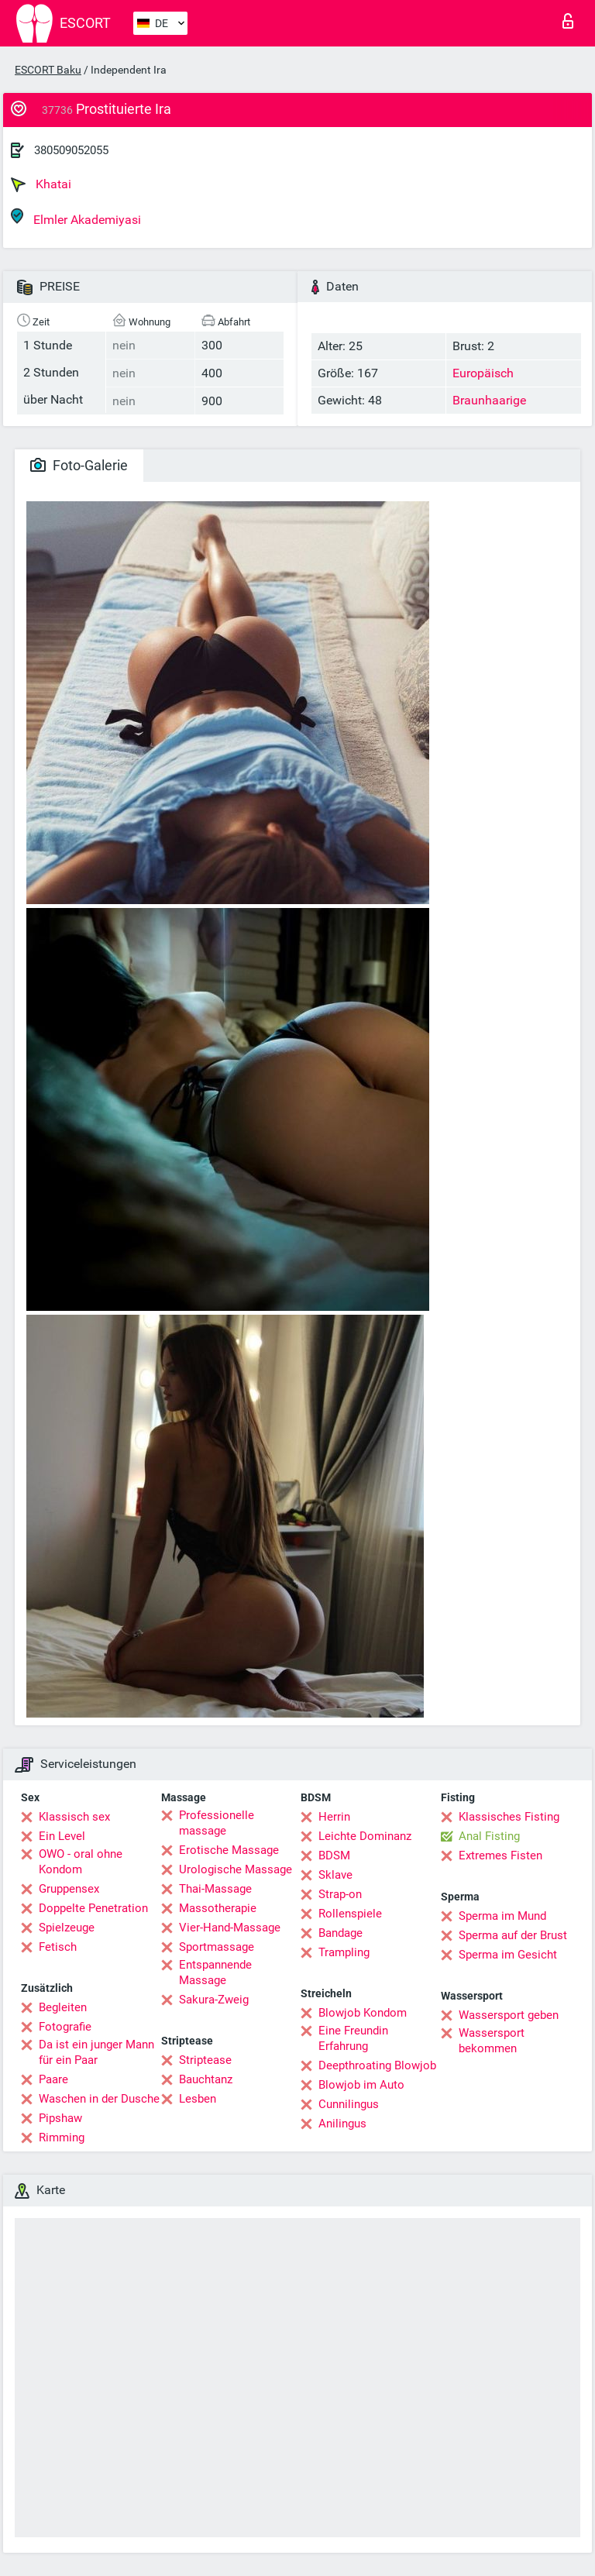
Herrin (334, 1817)
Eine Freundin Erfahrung (353, 2038)
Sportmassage (216, 1947)
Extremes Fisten (500, 1855)
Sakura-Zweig (214, 2000)
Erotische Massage (229, 1850)
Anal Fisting (489, 1836)
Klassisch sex (74, 1817)
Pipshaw (60, 2118)
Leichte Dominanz (364, 1836)
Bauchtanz (205, 2079)
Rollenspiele (350, 1914)
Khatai (41, 184)
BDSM (334, 1855)
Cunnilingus (348, 2104)
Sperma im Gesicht (508, 1955)
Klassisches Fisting (509, 1817)
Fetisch (58, 1947)
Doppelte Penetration (93, 1908)
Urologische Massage (235, 1869)
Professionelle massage (216, 1823)
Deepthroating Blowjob (377, 2065)
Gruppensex (69, 1889)
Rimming (61, 2137)
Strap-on (340, 1894)
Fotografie (65, 2027)
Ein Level (62, 1836)
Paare (53, 2079)
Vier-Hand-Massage (229, 1928)
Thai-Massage (215, 1889)
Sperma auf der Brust (513, 1935)
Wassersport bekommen (491, 2040)
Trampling (344, 1952)
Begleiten (63, 2007)
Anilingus (342, 2124)
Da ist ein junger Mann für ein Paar (96, 2052)
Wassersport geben (509, 2015)
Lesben (197, 2099)
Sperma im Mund (502, 1916)
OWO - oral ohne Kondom (80, 1861)
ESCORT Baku (48, 70)
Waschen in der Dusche (99, 2099)
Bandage (340, 1933)
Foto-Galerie (79, 465)
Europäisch (483, 373)
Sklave (335, 1875)
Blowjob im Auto (361, 2085)
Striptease (205, 2060)
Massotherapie (217, 1908)
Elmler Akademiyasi (76, 217)
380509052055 (71, 150)
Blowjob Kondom (362, 2013)
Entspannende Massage (215, 1972)
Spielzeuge (67, 1928)
